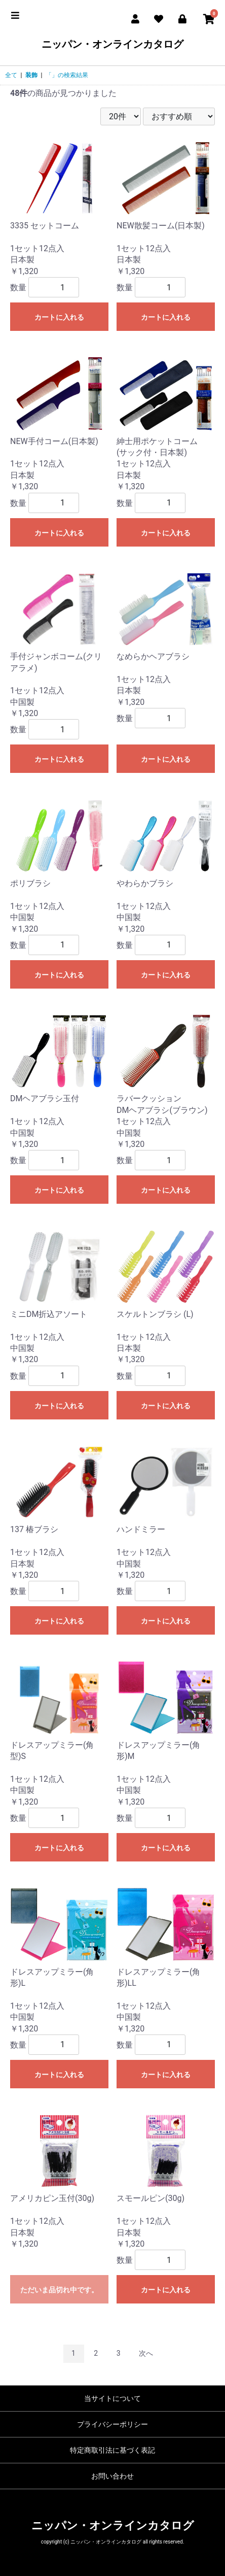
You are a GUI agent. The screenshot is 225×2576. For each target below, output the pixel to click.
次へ (146, 2353)
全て (11, 75)
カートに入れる (59, 317)
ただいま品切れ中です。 (59, 2290)
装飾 (31, 75)
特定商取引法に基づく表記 (112, 2450)
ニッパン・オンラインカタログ (112, 44)
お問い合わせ (112, 2476)
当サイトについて (112, 2398)
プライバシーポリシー (112, 2424)
